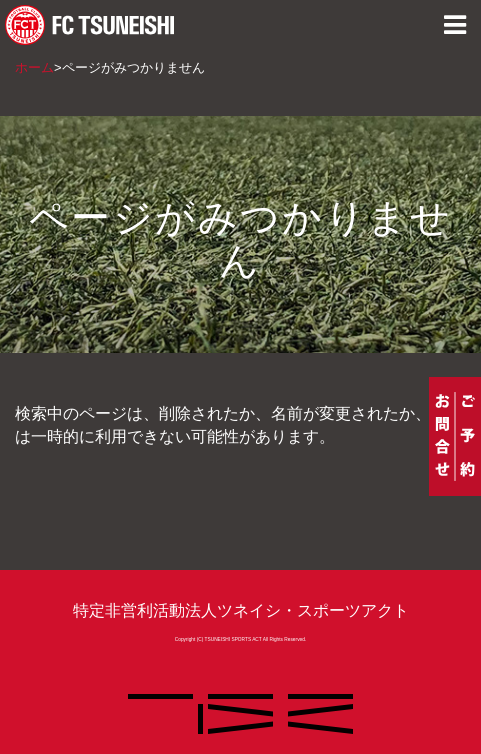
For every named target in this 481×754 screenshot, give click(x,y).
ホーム (34, 67)
